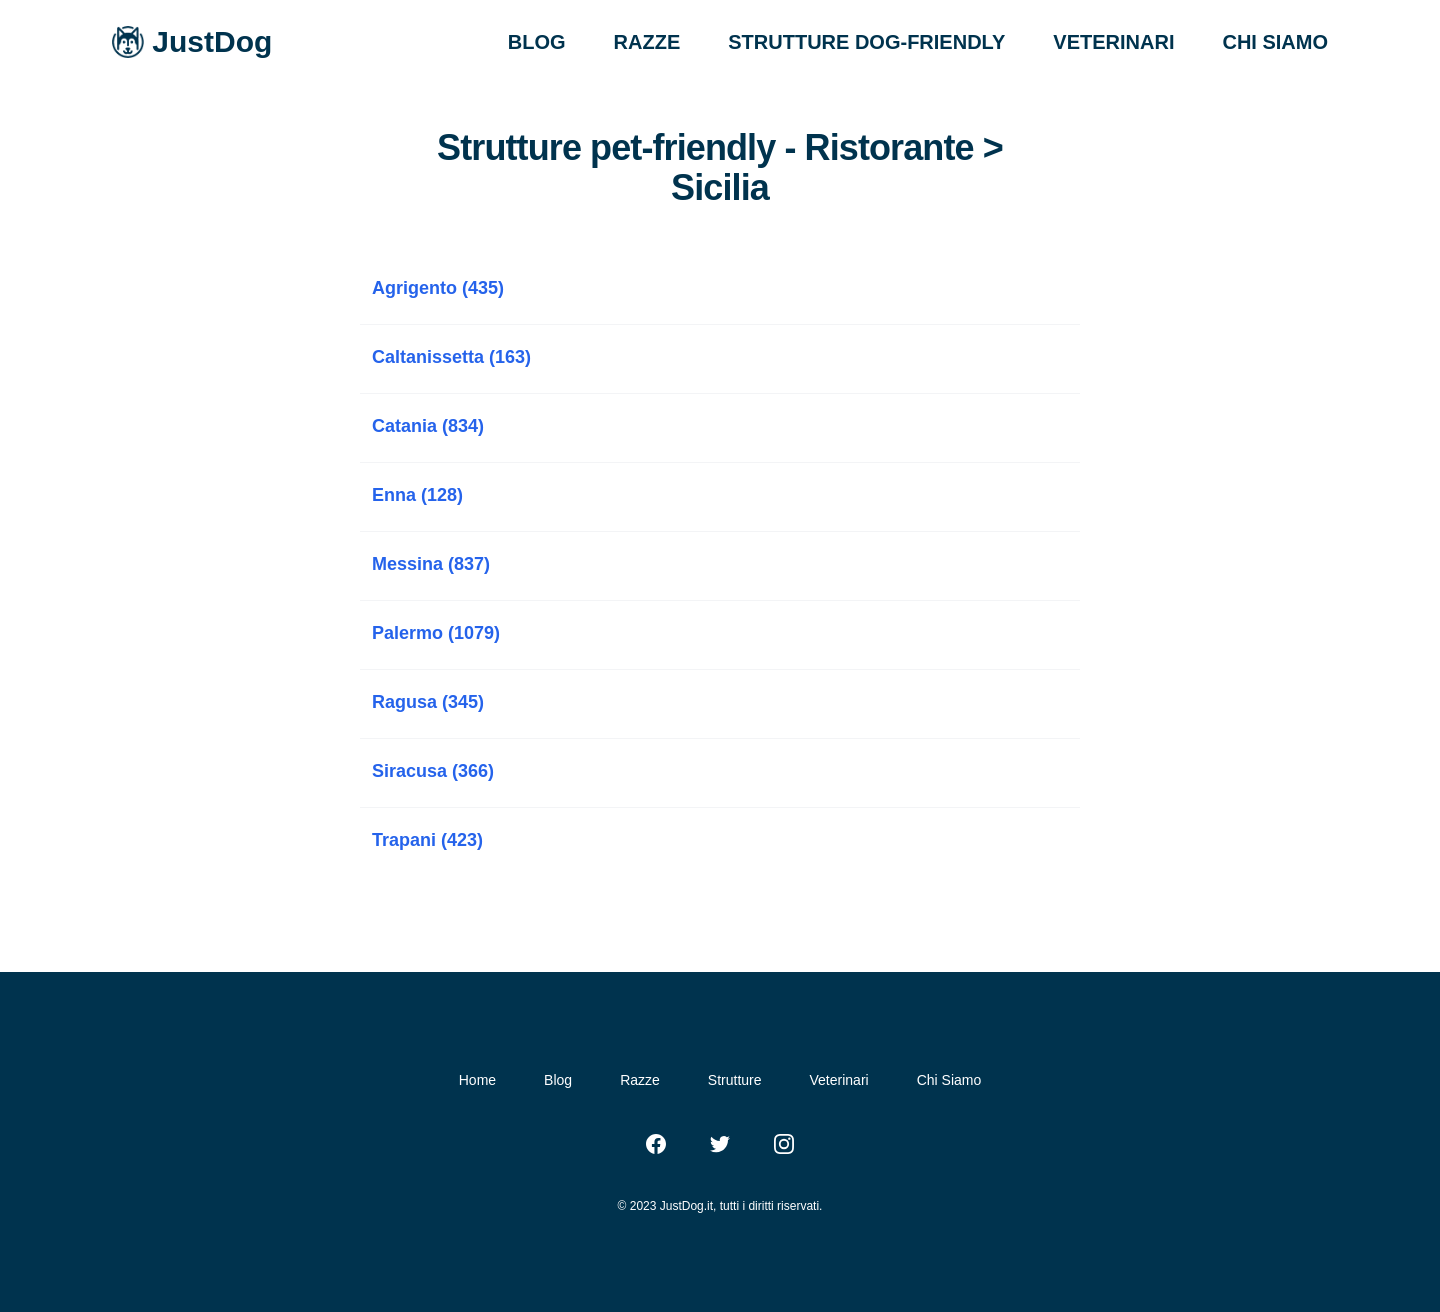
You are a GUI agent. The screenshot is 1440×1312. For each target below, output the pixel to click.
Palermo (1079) (436, 633)
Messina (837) (431, 564)
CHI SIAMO (1275, 42)
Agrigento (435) (438, 288)
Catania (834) (428, 426)
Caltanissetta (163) (451, 357)
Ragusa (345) (428, 702)
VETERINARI (1113, 42)
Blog (558, 1080)
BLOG (537, 42)
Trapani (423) (427, 840)
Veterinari (839, 1080)
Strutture (735, 1080)
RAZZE (647, 42)
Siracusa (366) (433, 771)
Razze (640, 1080)
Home (477, 1080)
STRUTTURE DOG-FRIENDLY (866, 42)
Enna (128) (417, 495)
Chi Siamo (949, 1080)
